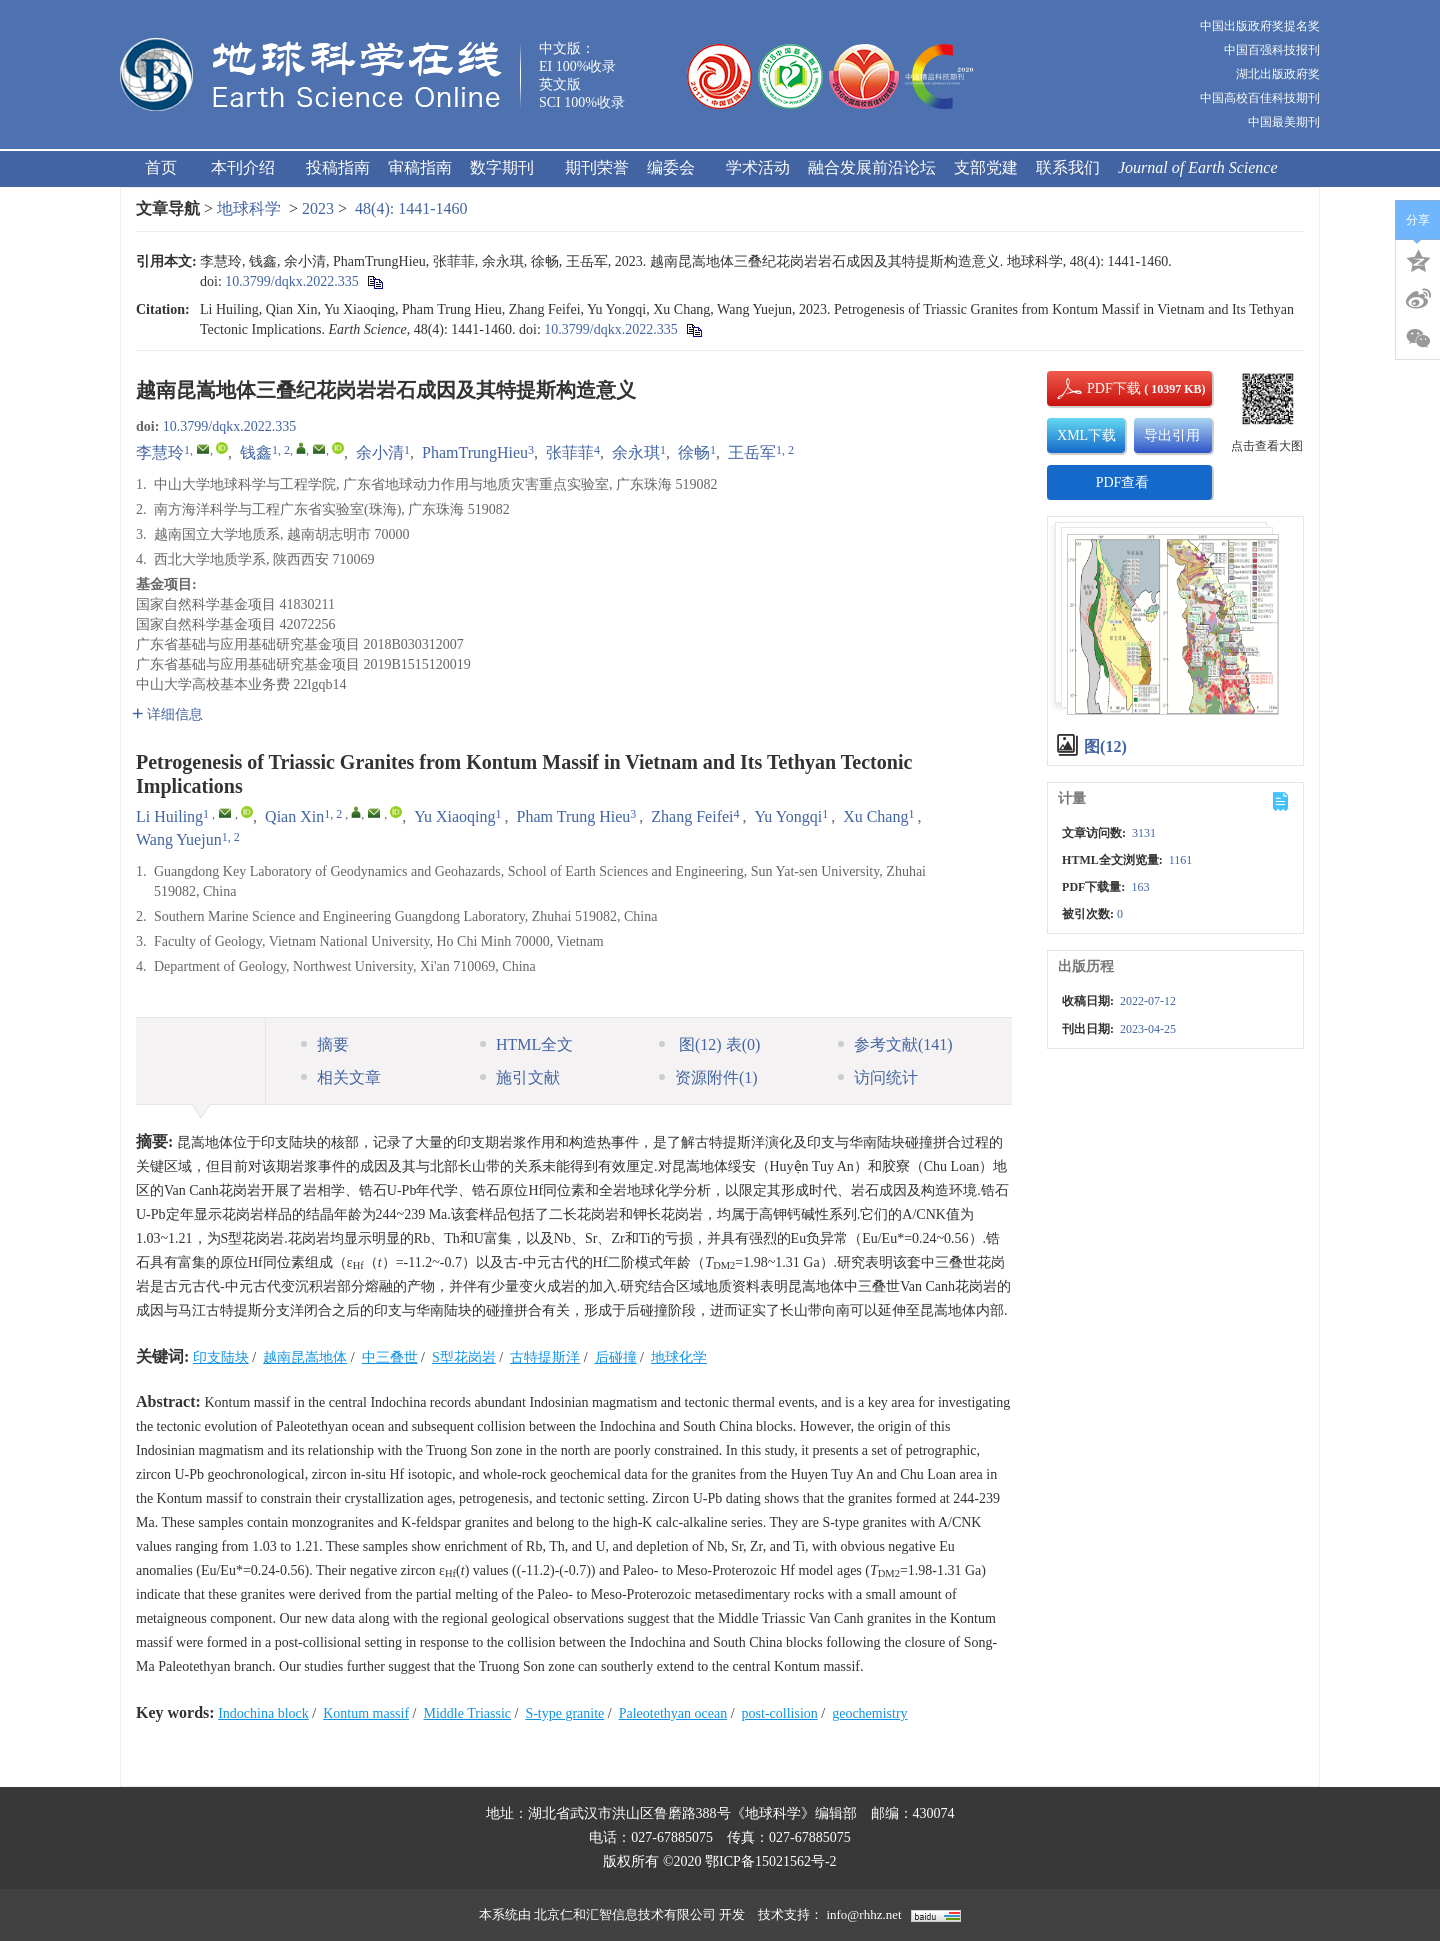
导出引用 (1172, 435)
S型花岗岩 (464, 1357)
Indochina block (263, 1713)
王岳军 (752, 452)
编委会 (677, 167)
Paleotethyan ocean (673, 1713)
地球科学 (249, 208)
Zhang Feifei (692, 816)
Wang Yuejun (179, 839)
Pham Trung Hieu (574, 816)
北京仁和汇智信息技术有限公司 (625, 1914)
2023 (318, 208)
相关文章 (341, 1077)
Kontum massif (366, 1713)
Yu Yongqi (789, 816)
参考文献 (895, 1044)
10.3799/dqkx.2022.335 (291, 281)
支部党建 (986, 167)
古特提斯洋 (545, 1357)
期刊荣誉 (597, 167)
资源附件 (708, 1077)
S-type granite (564, 1713)
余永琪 (636, 452)
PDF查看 (1123, 482)
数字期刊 (508, 167)
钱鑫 (256, 452)
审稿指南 (420, 167)
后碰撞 (616, 1357)
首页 (161, 167)
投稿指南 (338, 167)
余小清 (380, 452)
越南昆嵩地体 (305, 1357)
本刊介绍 (249, 167)
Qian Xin (294, 816)
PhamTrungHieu (475, 452)
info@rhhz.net (863, 1914)
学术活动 (758, 167)
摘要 (325, 1044)
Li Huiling (169, 816)
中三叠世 (390, 1357)
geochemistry (869, 1713)
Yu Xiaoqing (454, 816)
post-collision (780, 1713)
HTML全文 (526, 1044)
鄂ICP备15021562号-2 (770, 1861)
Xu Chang (875, 816)
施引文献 (520, 1077)
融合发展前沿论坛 (872, 167)
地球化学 (679, 1357)
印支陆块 (221, 1357)
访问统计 (878, 1077)
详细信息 (167, 714)
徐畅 (694, 452)
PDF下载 (1097, 388)
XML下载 (1086, 435)
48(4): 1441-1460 (411, 208)
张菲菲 (570, 452)
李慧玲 (160, 452)
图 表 (709, 1044)
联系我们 (1068, 167)
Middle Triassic (467, 1713)
